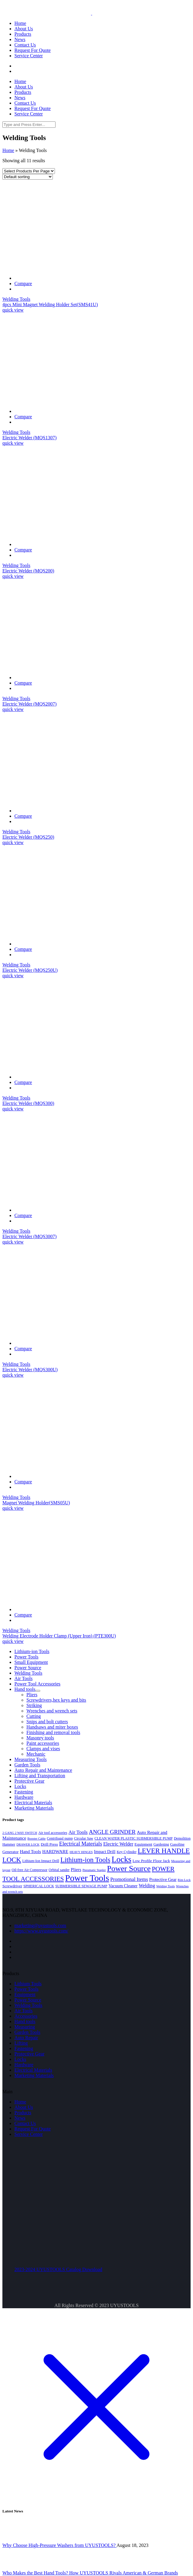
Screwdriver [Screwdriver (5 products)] (12, 1886)
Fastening (23, 2048)
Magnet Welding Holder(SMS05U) (36, 1502)
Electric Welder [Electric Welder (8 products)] (118, 1843)
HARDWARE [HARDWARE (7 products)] (55, 1851)
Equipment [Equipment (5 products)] (143, 1844)
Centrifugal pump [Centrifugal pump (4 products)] (60, 1838)
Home (8, 150)
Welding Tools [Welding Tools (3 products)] (165, 1886)
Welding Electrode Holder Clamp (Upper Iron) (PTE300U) (59, 1635)
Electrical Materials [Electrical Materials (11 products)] (80, 1844)
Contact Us (25, 2123)
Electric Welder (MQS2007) (29, 703)
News (19, 2118)
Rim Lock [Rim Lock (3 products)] (184, 1880)
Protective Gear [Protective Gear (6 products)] (162, 1879)
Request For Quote (32, 2128)
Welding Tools (16, 299)
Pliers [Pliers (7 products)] (76, 1869)
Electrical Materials (33, 2070)
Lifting (21, 2043)
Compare (23, 283)
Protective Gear (29, 2053)
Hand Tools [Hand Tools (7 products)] (30, 1851)
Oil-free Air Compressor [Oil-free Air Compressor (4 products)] (29, 1870)
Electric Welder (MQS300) (28, 1103)
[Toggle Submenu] (37, 1691)
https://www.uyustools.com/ (41, 1930)
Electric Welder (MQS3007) (29, 1236)
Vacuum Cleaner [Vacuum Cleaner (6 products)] (122, 1885)
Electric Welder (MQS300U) (30, 1369)
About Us (23, 2107)
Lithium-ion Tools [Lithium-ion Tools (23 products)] (85, 1860)
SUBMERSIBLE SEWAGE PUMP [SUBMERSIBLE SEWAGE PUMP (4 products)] (81, 1886)
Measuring (24, 2026)
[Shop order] (27, 177)
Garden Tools (27, 2032)
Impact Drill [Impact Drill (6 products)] (105, 1851)
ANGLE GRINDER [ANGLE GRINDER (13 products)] (112, 1832)
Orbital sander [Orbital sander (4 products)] (59, 1870)
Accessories (25, 2016)
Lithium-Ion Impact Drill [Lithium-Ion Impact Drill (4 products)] (40, 1861)
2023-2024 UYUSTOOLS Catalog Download (58, 2269)
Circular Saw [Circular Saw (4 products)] (83, 1838)
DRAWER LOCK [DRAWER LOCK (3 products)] (28, 1844)
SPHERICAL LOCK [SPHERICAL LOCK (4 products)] (38, 1886)
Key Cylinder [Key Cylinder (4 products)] (127, 1852)
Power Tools (26, 1989)
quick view (13, 309)
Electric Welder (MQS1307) (29, 437)
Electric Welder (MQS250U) (30, 970)
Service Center (28, 2134)
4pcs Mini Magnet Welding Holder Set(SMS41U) (50, 304)
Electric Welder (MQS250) (28, 837)
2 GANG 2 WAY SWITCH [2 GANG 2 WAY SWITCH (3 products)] (19, 1832)
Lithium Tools (28, 1983)
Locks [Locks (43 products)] (121, 1859)
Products (22, 2112)
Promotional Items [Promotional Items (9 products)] (129, 1879)
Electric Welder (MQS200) (28, 570)
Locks (20, 2059)
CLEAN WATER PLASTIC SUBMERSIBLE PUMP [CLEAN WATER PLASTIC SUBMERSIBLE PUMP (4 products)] (134, 1838)
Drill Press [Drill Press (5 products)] (49, 1844)
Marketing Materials (34, 2075)
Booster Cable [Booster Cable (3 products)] (36, 1838)
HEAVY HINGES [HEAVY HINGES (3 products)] (81, 1852)
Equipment (24, 1994)
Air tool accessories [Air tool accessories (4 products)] (52, 1833)
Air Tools (23, 2010)
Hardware (23, 2064)
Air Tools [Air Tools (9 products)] (78, 1832)
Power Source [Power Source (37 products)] (129, 1868)
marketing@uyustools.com (40, 1925)
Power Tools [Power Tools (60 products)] (87, 1878)
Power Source (27, 1999)
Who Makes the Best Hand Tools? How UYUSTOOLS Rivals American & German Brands (90, 2572)
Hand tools (24, 2021)
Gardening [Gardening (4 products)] (161, 1844)
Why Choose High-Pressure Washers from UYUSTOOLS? (59, 2545)
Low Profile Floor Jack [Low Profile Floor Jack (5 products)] (151, 1860)
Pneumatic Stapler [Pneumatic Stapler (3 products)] (94, 1870)
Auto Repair (26, 2037)
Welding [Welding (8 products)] (147, 1885)
